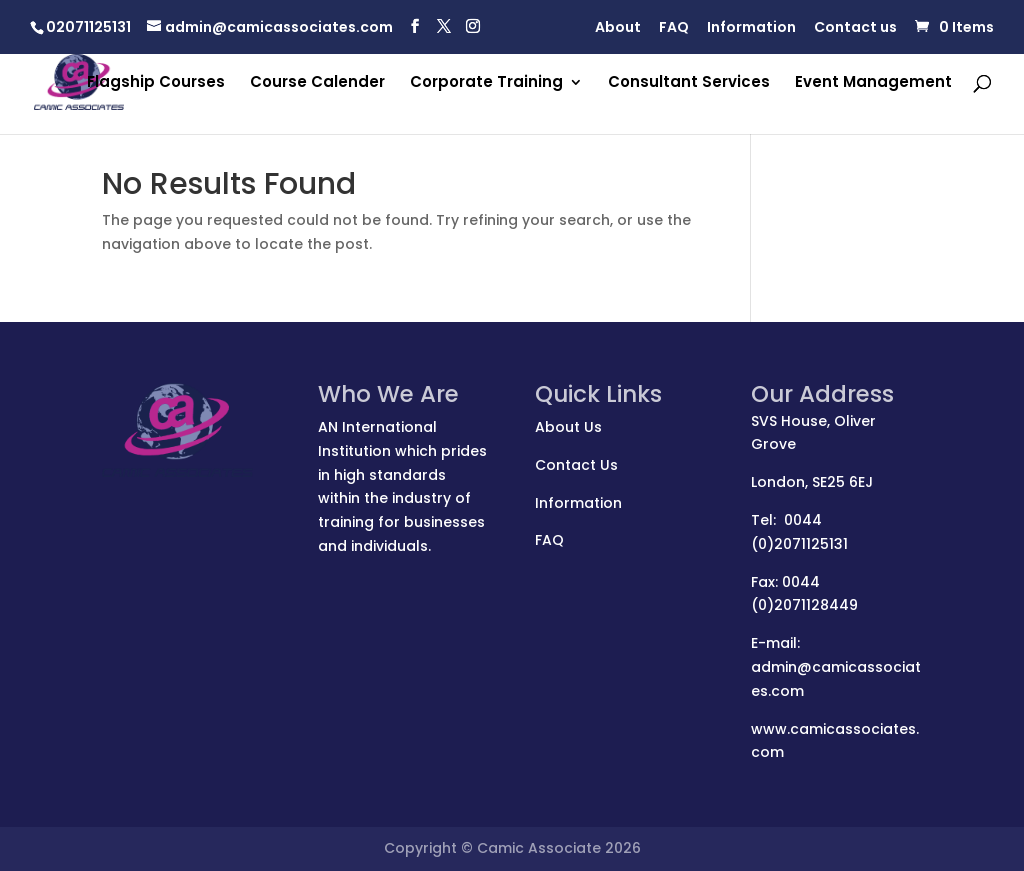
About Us (568, 427)
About (618, 28)
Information (751, 28)
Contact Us (576, 465)
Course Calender (317, 83)
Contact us (855, 28)
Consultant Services (689, 83)
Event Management (873, 83)
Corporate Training (486, 83)
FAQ (674, 28)
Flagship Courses (156, 83)
